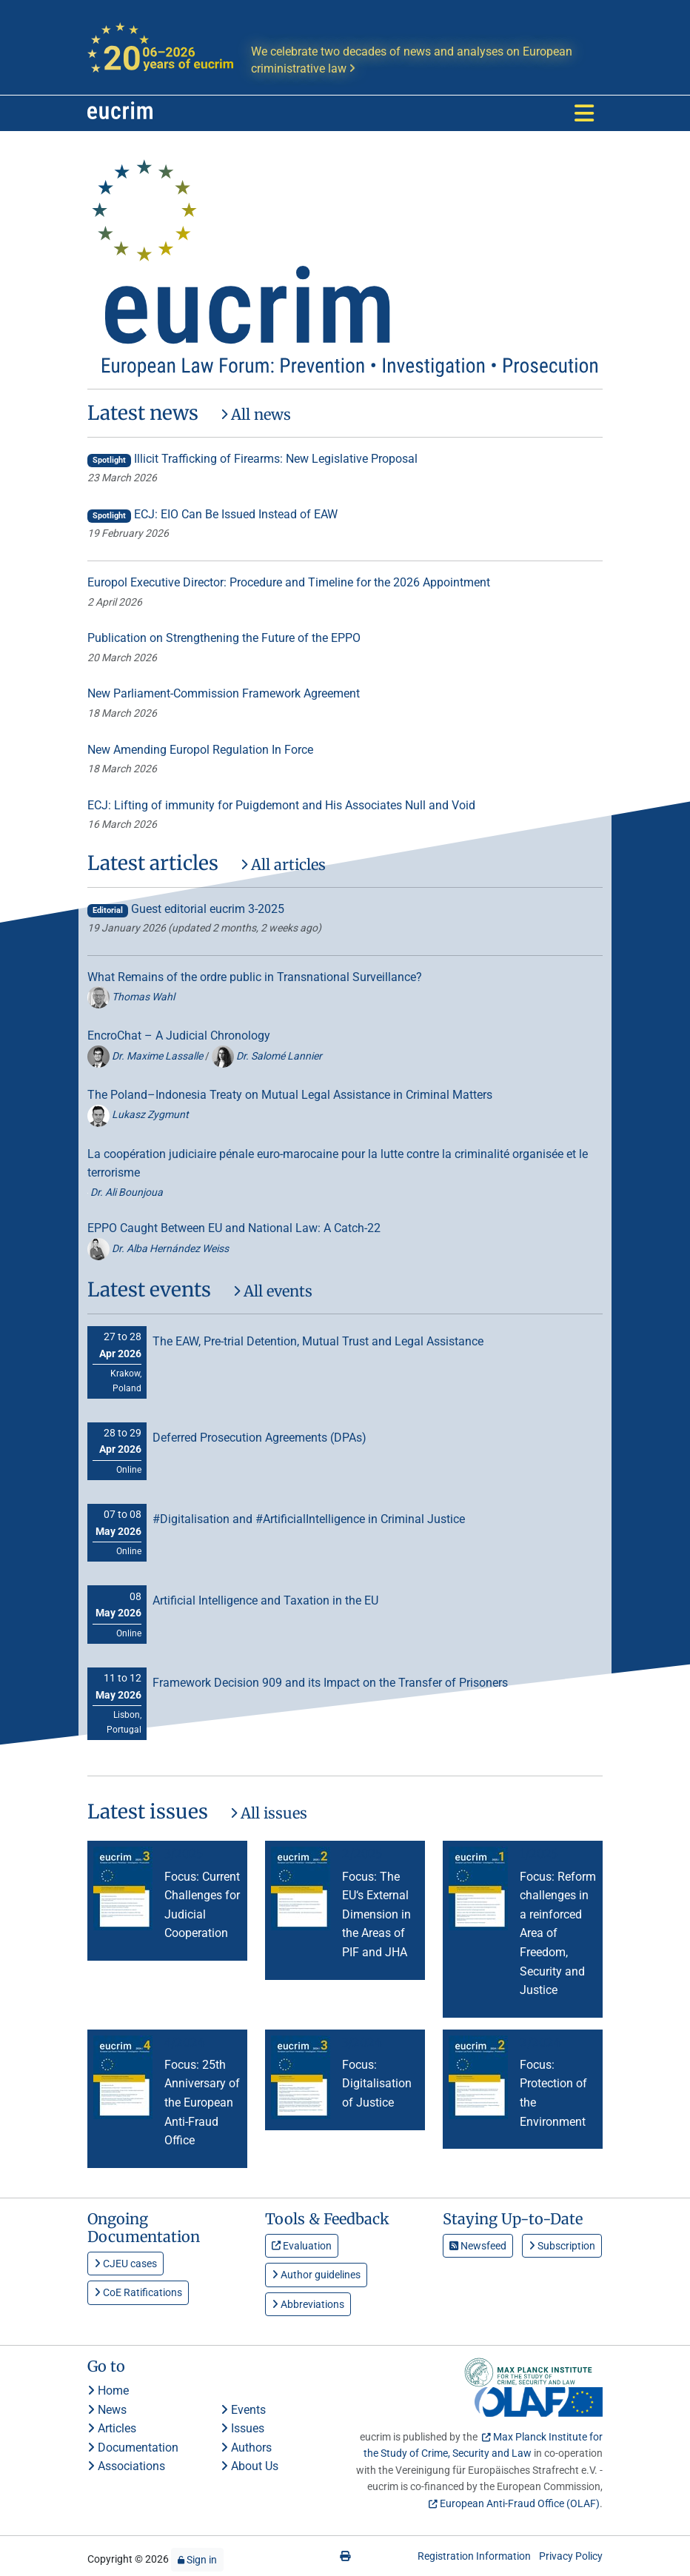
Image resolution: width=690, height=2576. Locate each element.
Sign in (197, 2560)
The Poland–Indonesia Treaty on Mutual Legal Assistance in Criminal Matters (289, 1095)
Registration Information (474, 2556)
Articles (111, 2428)
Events (243, 2410)
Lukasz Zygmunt (138, 1114)
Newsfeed (477, 2246)
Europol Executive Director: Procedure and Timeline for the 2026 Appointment (288, 582)
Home (108, 2390)
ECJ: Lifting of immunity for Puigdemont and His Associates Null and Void (281, 805)
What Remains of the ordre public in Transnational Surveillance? (254, 977)
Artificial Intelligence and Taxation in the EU (265, 1600)
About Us (249, 2466)
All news (256, 414)
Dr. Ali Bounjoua (125, 1192)
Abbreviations (308, 2304)
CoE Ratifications (138, 2292)
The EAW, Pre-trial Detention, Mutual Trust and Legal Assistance (318, 1341)
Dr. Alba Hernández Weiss (158, 1248)
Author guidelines (316, 2275)
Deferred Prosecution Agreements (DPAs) (259, 1438)
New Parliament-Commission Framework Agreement (223, 693)
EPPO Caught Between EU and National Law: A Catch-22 (234, 1228)
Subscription (562, 2246)
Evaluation (302, 2246)
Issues (242, 2428)
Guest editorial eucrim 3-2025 (185, 909)
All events (272, 1291)
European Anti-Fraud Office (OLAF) (520, 2503)
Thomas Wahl (131, 997)
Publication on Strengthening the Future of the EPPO (224, 638)
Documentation (132, 2447)
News (107, 2410)
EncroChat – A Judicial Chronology (178, 1035)
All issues (268, 1813)
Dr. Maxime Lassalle (146, 1056)
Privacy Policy (571, 2556)
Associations (126, 2466)
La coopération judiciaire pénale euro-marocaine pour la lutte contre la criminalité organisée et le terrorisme (337, 1163)
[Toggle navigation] (584, 113)
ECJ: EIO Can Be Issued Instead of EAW (212, 514)
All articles (283, 864)
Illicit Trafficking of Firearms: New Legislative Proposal (252, 459)
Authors (246, 2447)
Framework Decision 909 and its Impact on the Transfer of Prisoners (330, 1683)
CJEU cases (125, 2263)
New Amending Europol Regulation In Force (200, 750)
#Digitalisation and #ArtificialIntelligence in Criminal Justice (309, 1519)
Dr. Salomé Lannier (267, 1056)
